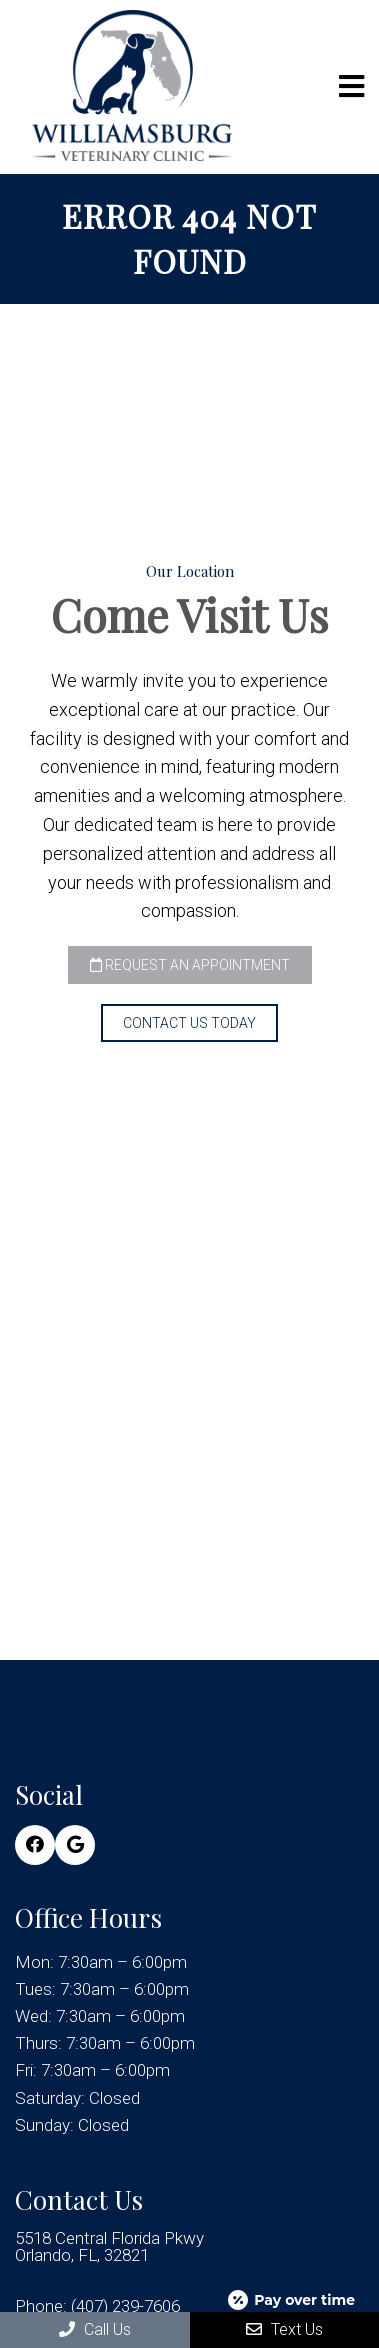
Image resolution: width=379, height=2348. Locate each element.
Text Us (284, 2329)
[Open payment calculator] (292, 2300)
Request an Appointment (190, 965)
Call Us (95, 2329)
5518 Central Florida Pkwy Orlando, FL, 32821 (109, 2247)
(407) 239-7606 (125, 2306)
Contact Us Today (189, 1023)
